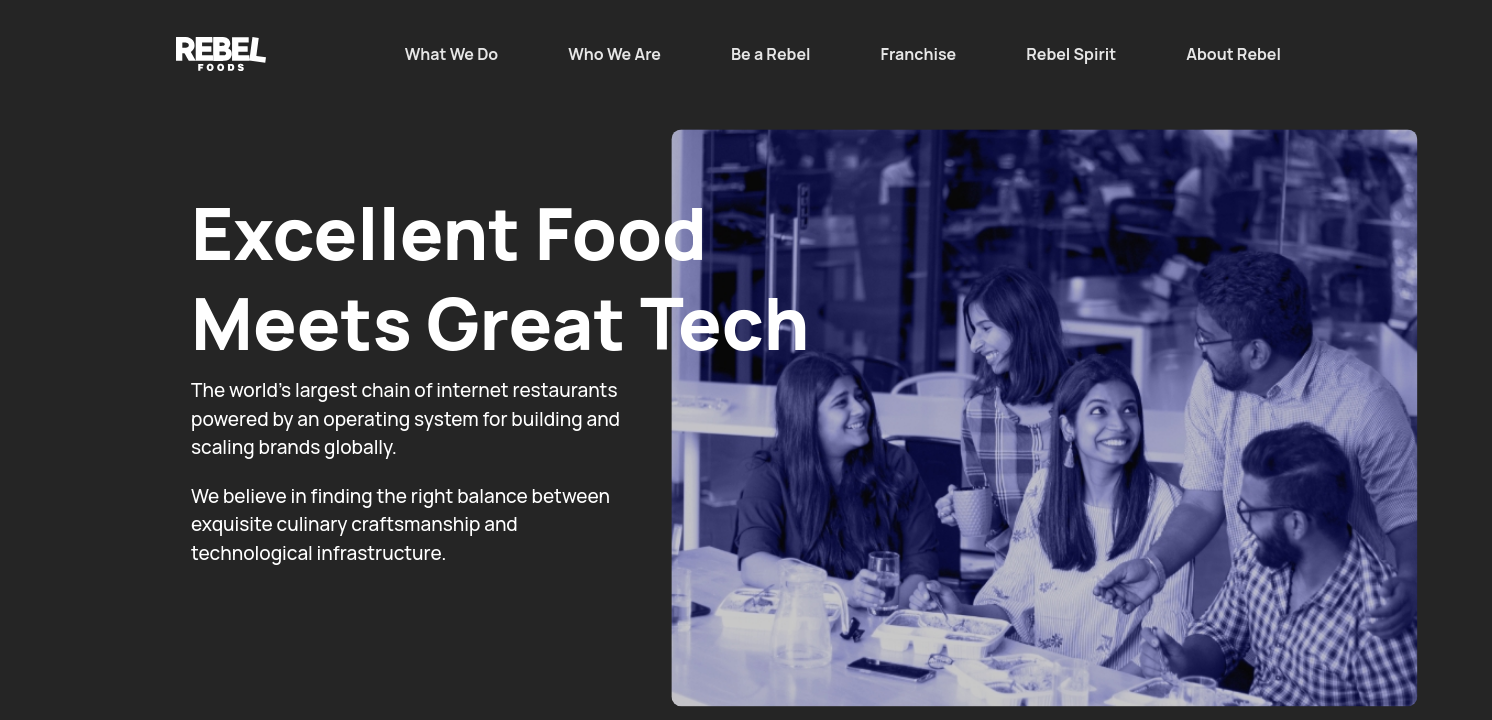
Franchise (919, 54)
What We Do (452, 54)
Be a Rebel (771, 54)
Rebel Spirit (1071, 54)
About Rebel (1233, 54)
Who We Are (614, 54)
